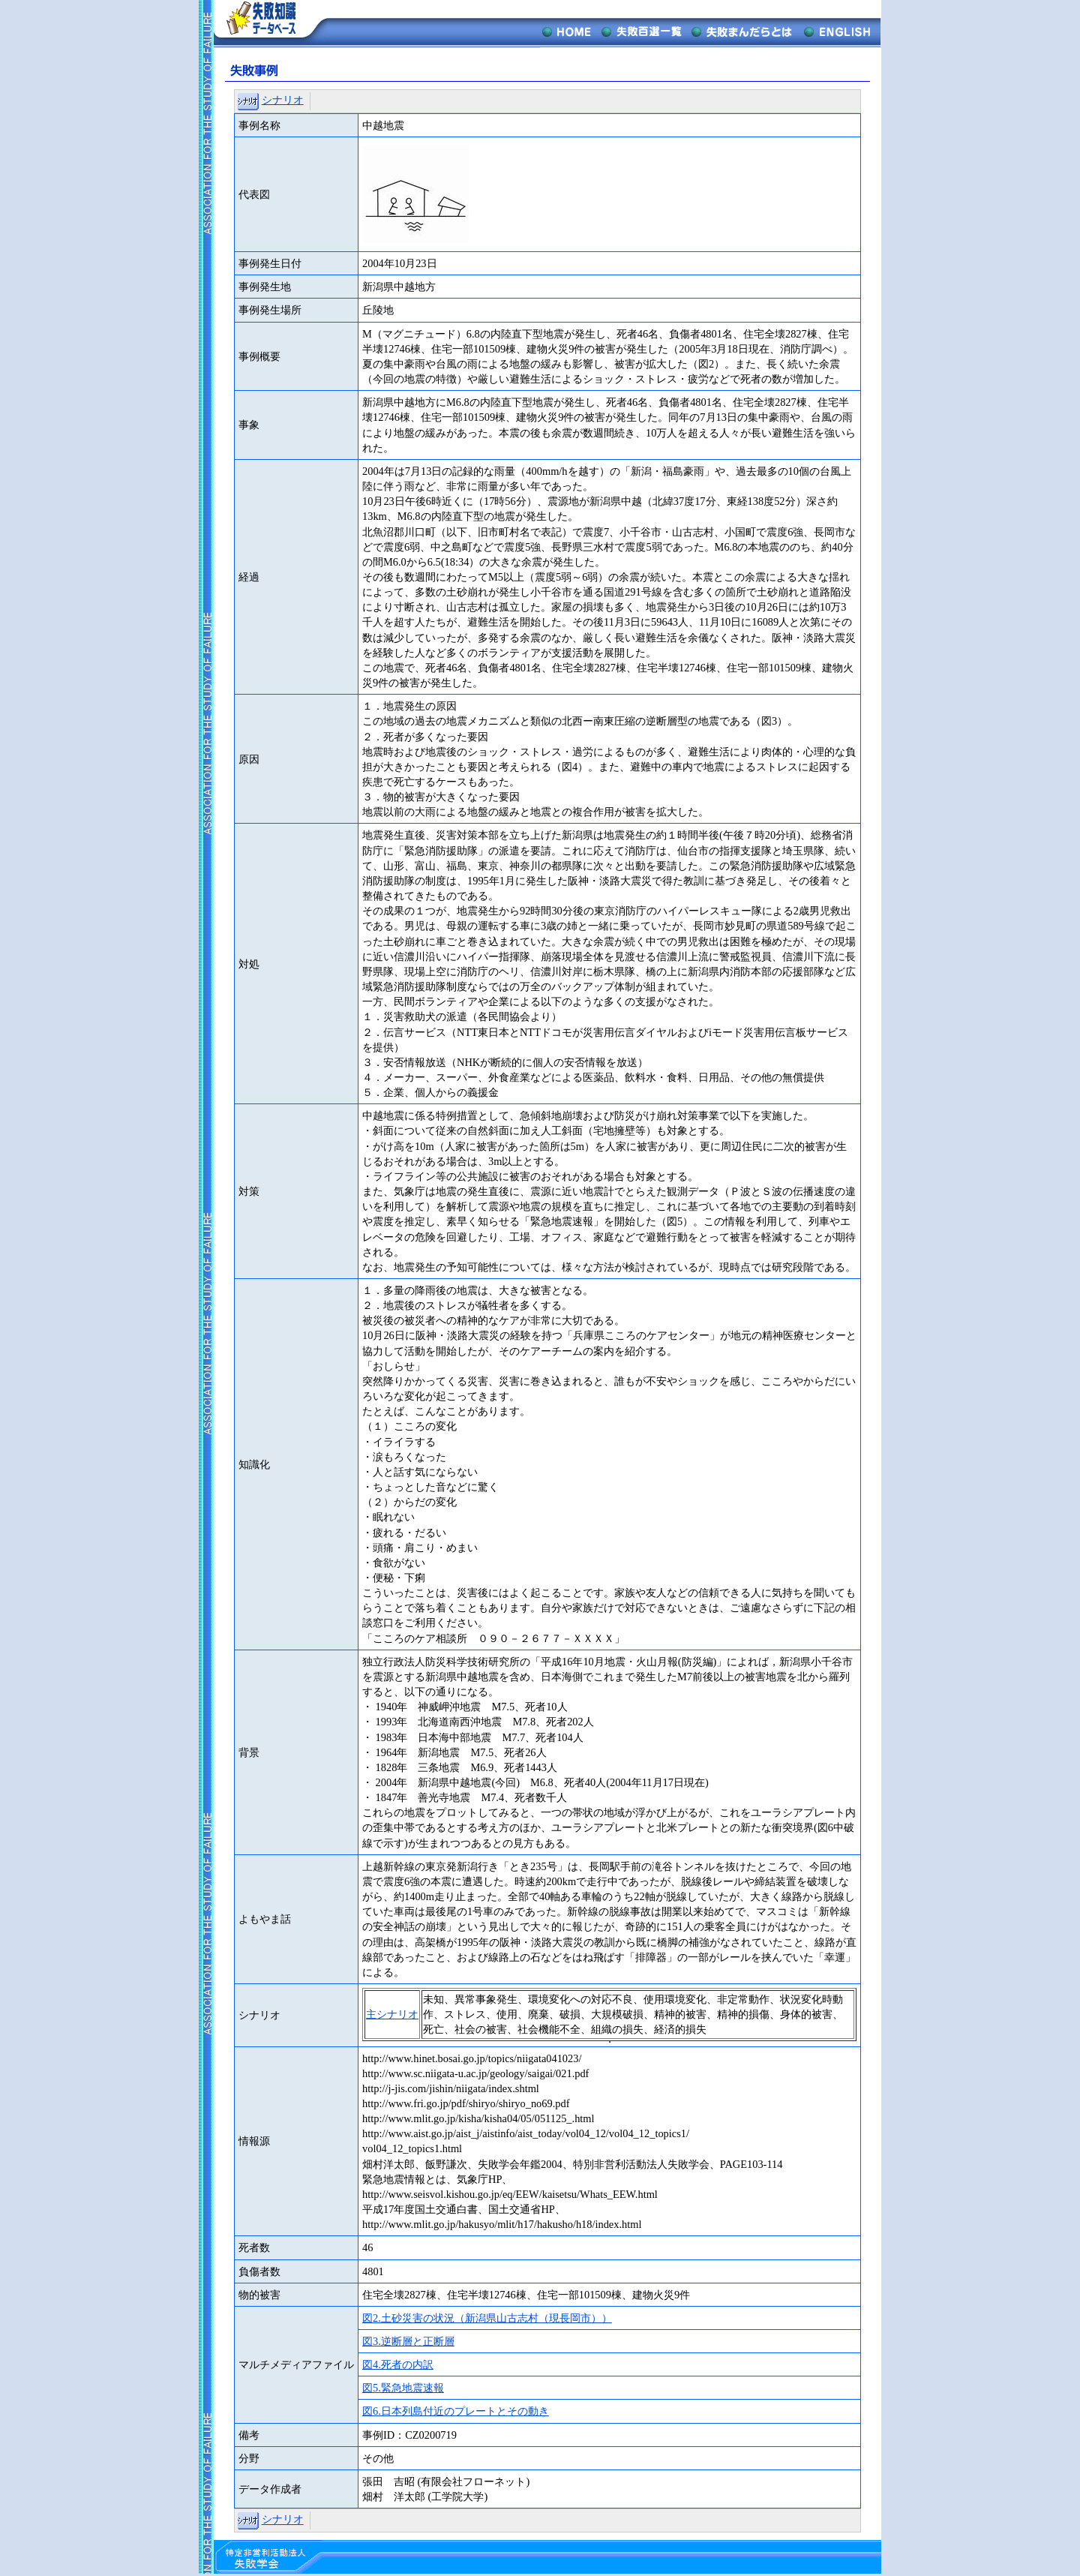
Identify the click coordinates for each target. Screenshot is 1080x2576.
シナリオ (283, 100)
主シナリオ (392, 2014)
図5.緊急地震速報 (403, 2388)
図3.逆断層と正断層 (408, 2341)
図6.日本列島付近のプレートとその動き (455, 2411)
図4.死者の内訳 (398, 2364)
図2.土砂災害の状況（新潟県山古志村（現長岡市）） (487, 2318)
